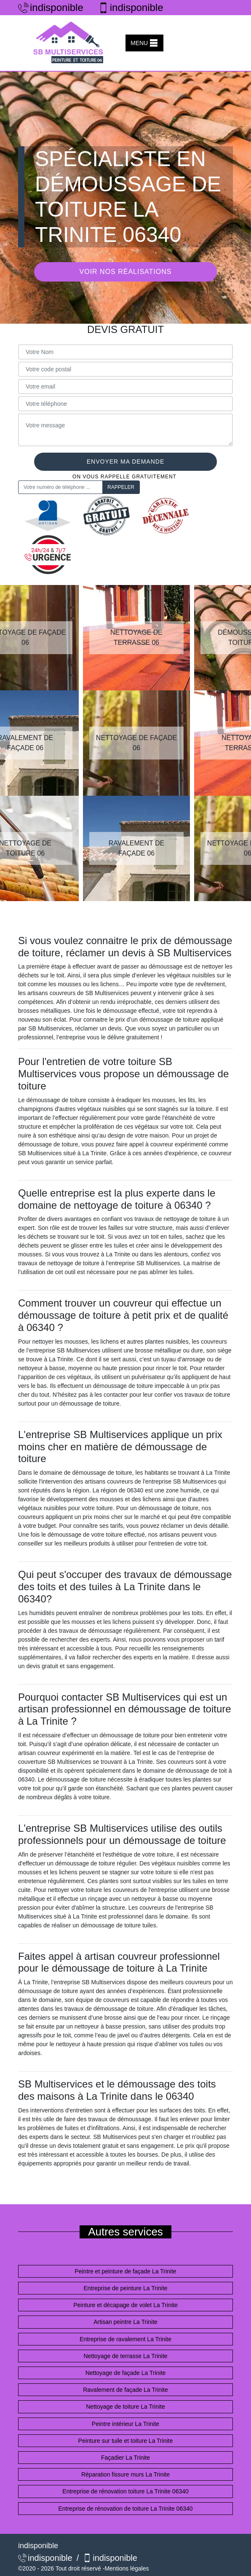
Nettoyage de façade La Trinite (125, 2372)
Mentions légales (126, 2568)
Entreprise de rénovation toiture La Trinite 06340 (125, 2491)
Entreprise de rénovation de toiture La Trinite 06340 (125, 2508)
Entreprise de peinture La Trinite (125, 2288)
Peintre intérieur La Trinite (125, 2423)
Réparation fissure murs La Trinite (125, 2474)
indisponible (50, 7)
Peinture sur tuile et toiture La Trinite (125, 2440)
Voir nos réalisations (126, 271)
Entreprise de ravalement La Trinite (125, 2339)
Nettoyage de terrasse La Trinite (125, 2356)
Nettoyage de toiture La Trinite (125, 2406)
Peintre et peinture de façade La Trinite (125, 2271)
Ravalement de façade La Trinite (125, 2389)
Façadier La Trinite (125, 2457)
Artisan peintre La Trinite (125, 2321)
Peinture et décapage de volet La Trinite (125, 2305)
